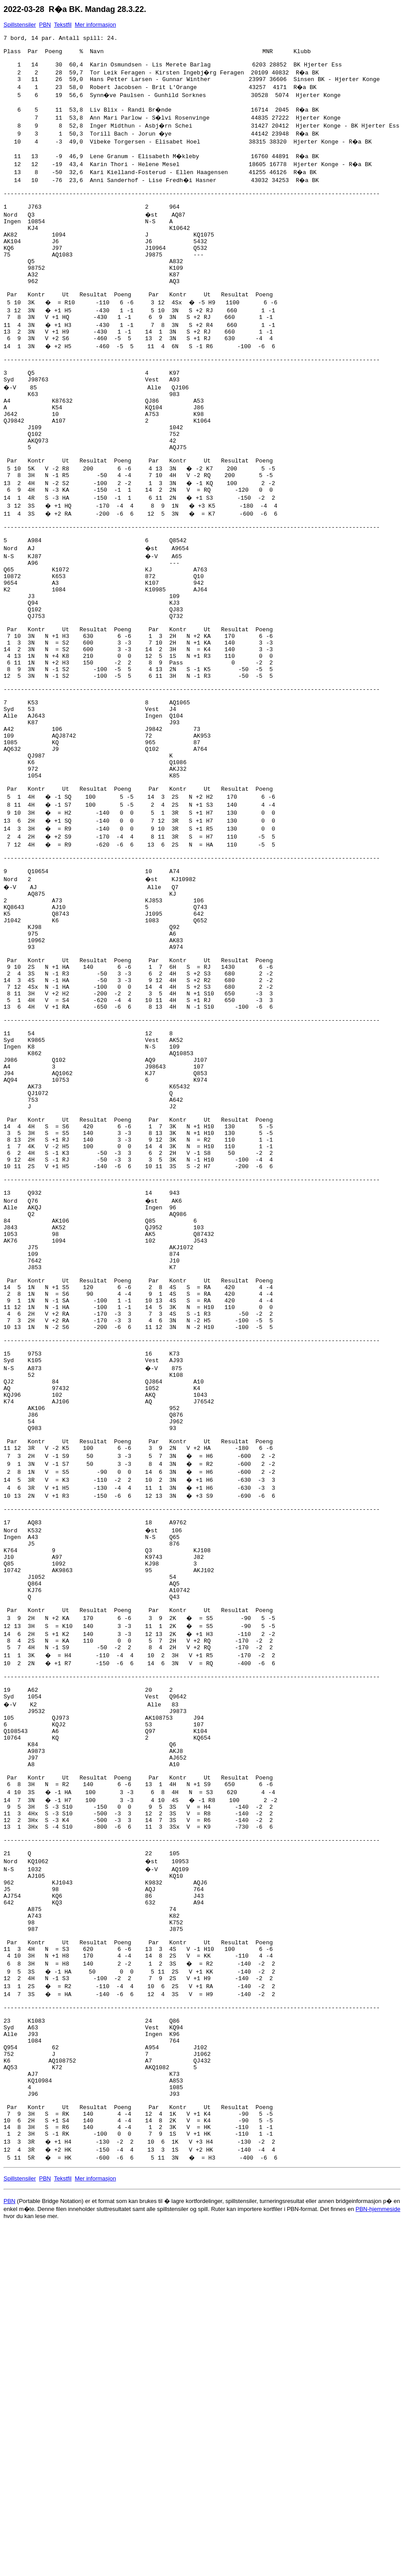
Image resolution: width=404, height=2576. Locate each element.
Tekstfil (63, 24)
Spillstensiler (20, 24)
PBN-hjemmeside (378, 2538)
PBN (45, 24)
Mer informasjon (95, 24)
